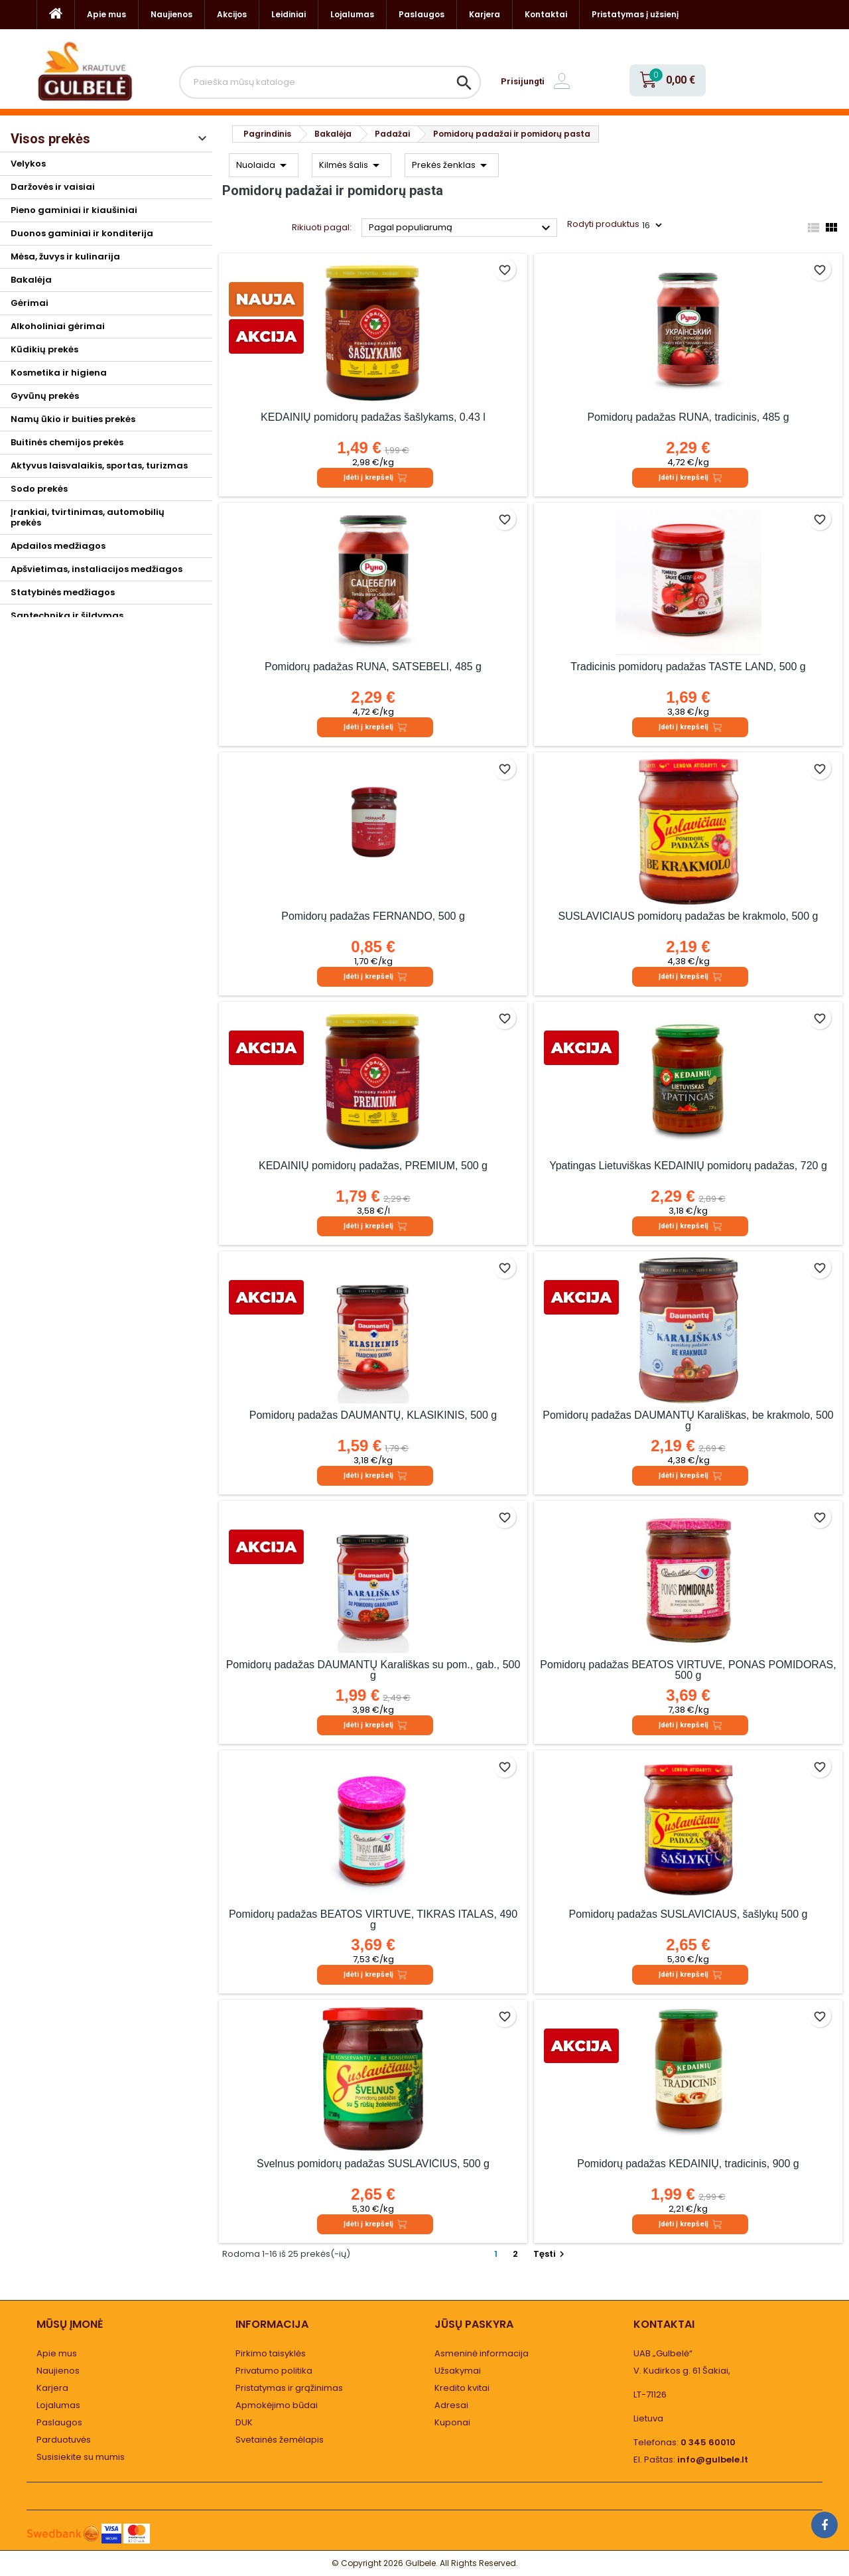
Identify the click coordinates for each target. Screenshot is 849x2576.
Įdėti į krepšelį (375, 477)
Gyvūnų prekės (45, 396)
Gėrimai (29, 303)
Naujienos (171, 14)
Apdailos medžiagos (58, 545)
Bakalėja (31, 279)
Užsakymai (457, 2370)
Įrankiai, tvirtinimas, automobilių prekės (87, 517)
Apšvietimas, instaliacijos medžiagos (96, 569)
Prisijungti (523, 81)
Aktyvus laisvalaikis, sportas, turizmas (99, 465)
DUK (244, 2422)
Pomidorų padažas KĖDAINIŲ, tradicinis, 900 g (688, 2163)
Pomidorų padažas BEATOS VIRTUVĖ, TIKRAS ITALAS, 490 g (373, 1919)
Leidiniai (288, 14)
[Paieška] (330, 82)
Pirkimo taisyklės (270, 2353)
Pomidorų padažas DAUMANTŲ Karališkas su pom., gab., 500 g (373, 1670)
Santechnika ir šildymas (67, 615)
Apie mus (106, 14)
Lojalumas (352, 14)
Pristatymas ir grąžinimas (289, 2388)
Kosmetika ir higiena (59, 372)
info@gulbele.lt (712, 2459)
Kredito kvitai (462, 2388)
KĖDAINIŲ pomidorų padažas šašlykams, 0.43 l (373, 417)
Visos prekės (50, 139)
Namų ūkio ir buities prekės (73, 419)
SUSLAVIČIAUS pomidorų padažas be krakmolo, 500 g (688, 916)
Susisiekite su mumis (80, 2457)
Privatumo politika (273, 2370)
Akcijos (232, 14)
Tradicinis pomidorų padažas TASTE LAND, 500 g (688, 666)
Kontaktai (546, 14)
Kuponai (452, 2422)
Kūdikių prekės (44, 349)
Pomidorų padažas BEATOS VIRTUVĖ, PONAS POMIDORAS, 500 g (688, 1670)
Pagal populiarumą (461, 228)
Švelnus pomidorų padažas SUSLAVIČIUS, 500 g (373, 2163)
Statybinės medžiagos (63, 592)
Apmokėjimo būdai (276, 2405)
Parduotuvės (63, 2439)
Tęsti (550, 2254)
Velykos (28, 163)
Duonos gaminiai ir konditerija (82, 233)
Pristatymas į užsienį (635, 14)
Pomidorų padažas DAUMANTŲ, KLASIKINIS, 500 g (373, 1415)
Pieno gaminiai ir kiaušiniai (74, 210)
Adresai (451, 2405)
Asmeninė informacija (481, 2353)
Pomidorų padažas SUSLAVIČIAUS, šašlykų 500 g (688, 1914)
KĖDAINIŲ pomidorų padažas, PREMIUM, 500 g (373, 1165)
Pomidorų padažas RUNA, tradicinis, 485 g (688, 417)
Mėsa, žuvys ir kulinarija (65, 256)
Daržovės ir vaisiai (53, 186)
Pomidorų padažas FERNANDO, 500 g (373, 916)
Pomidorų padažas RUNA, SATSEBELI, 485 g (373, 666)
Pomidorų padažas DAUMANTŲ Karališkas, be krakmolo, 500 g (688, 1420)
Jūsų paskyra (473, 2324)
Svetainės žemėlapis (279, 2439)
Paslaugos (421, 14)
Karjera (484, 14)
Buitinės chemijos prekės (67, 442)
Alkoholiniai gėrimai (58, 326)
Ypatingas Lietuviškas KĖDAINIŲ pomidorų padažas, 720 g (688, 1165)
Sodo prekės (39, 488)
